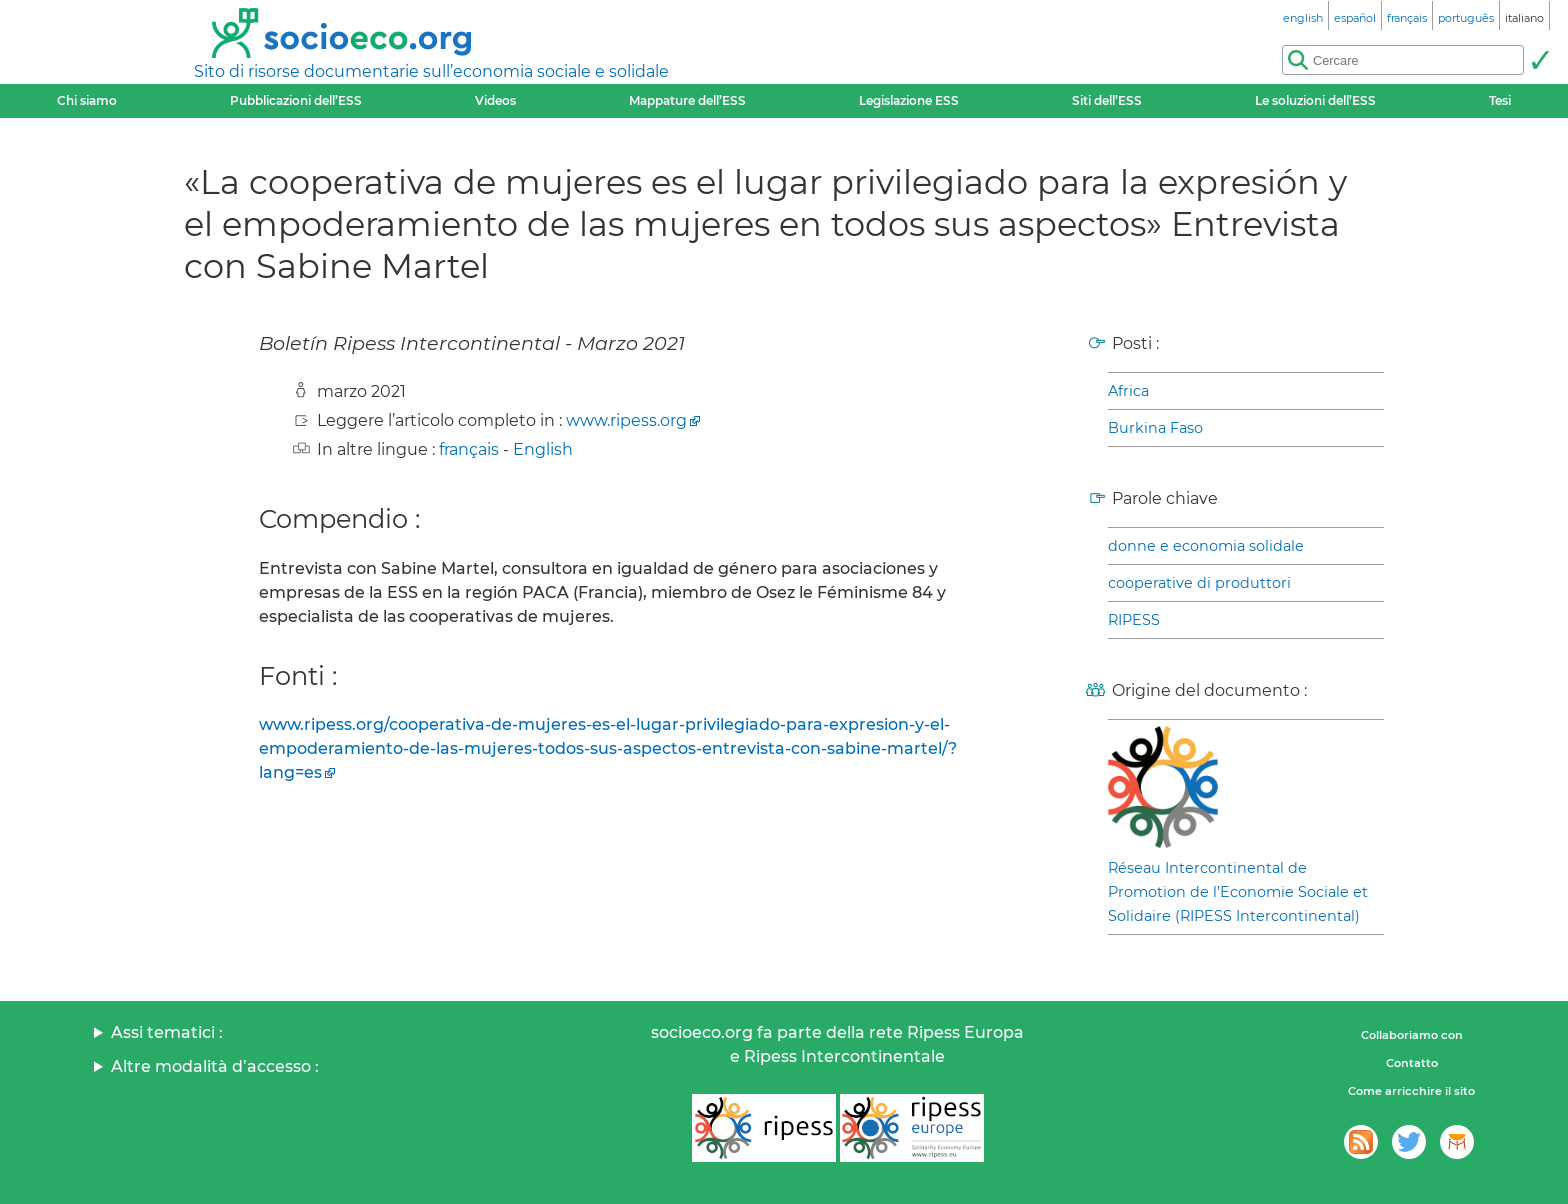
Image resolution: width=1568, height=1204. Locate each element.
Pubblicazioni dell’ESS (296, 100)
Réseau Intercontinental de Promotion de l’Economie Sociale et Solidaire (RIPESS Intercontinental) (1238, 892)
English (543, 449)
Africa (1128, 391)
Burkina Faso (1155, 428)
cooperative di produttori (1199, 583)
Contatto (1412, 1063)
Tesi (1500, 100)
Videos (495, 100)
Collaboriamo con (1412, 1035)
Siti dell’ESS (1107, 100)
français (469, 449)
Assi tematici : (167, 1032)
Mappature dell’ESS (687, 100)
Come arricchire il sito (1411, 1091)
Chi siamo (87, 100)
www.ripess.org (626, 420)
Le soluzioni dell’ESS (1315, 100)
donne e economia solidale (1206, 546)
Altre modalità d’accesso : (215, 1066)
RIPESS (1134, 620)
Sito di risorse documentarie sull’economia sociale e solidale (431, 71)
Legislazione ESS (909, 100)
